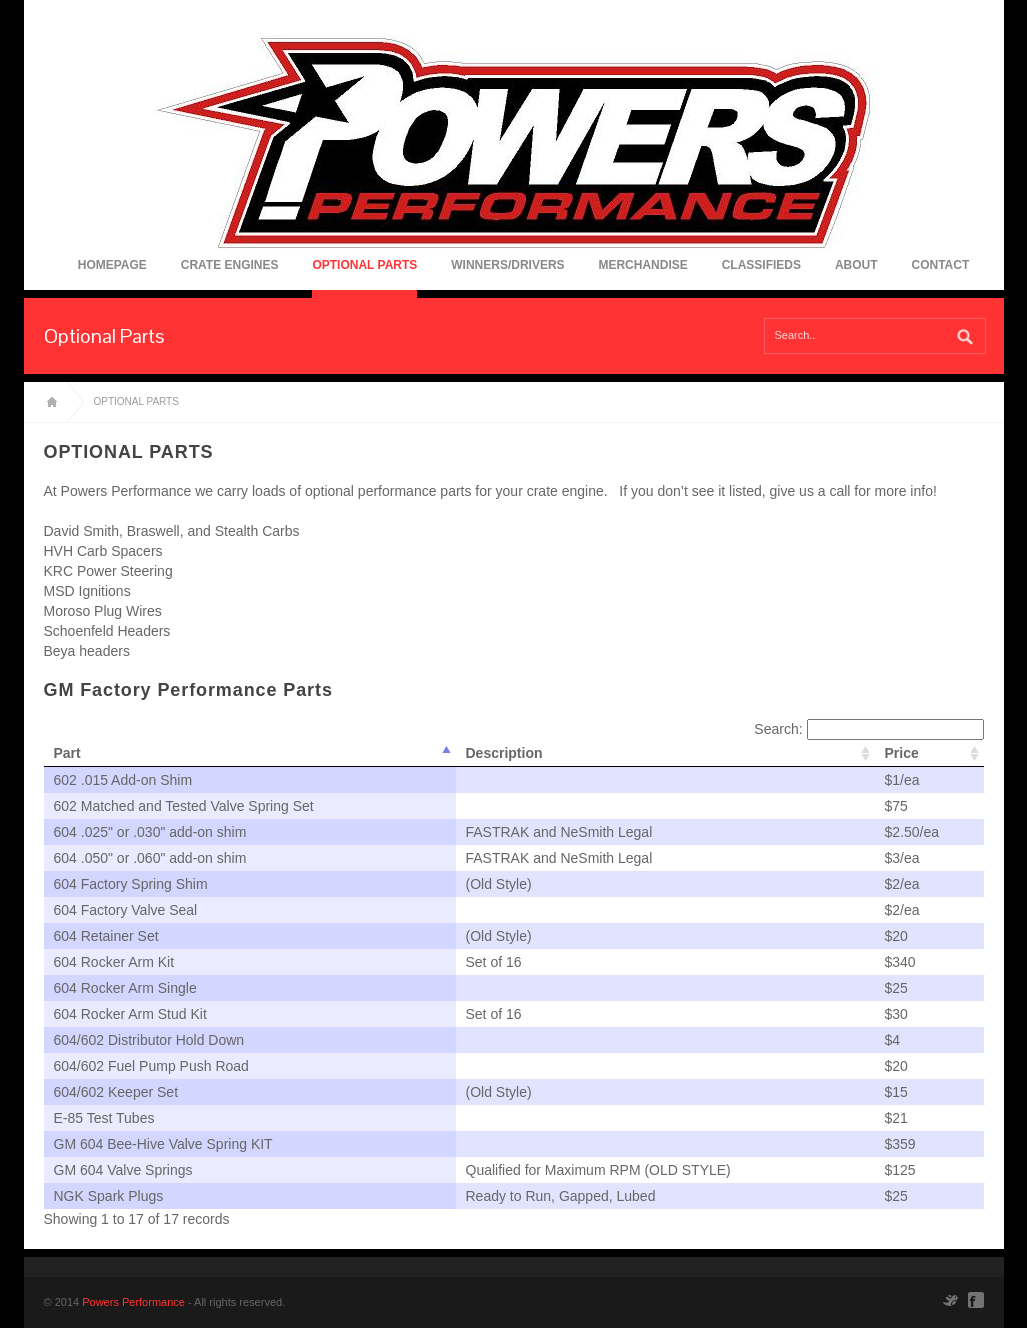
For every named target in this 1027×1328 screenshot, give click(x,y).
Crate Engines (230, 265)
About (856, 265)
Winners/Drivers (507, 265)
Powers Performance (133, 1302)
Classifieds (761, 265)
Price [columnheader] (902, 753)
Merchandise (642, 265)
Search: (868, 729)
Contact (940, 265)
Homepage (112, 265)
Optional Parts (364, 265)
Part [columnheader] (67, 753)
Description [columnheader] (504, 753)
